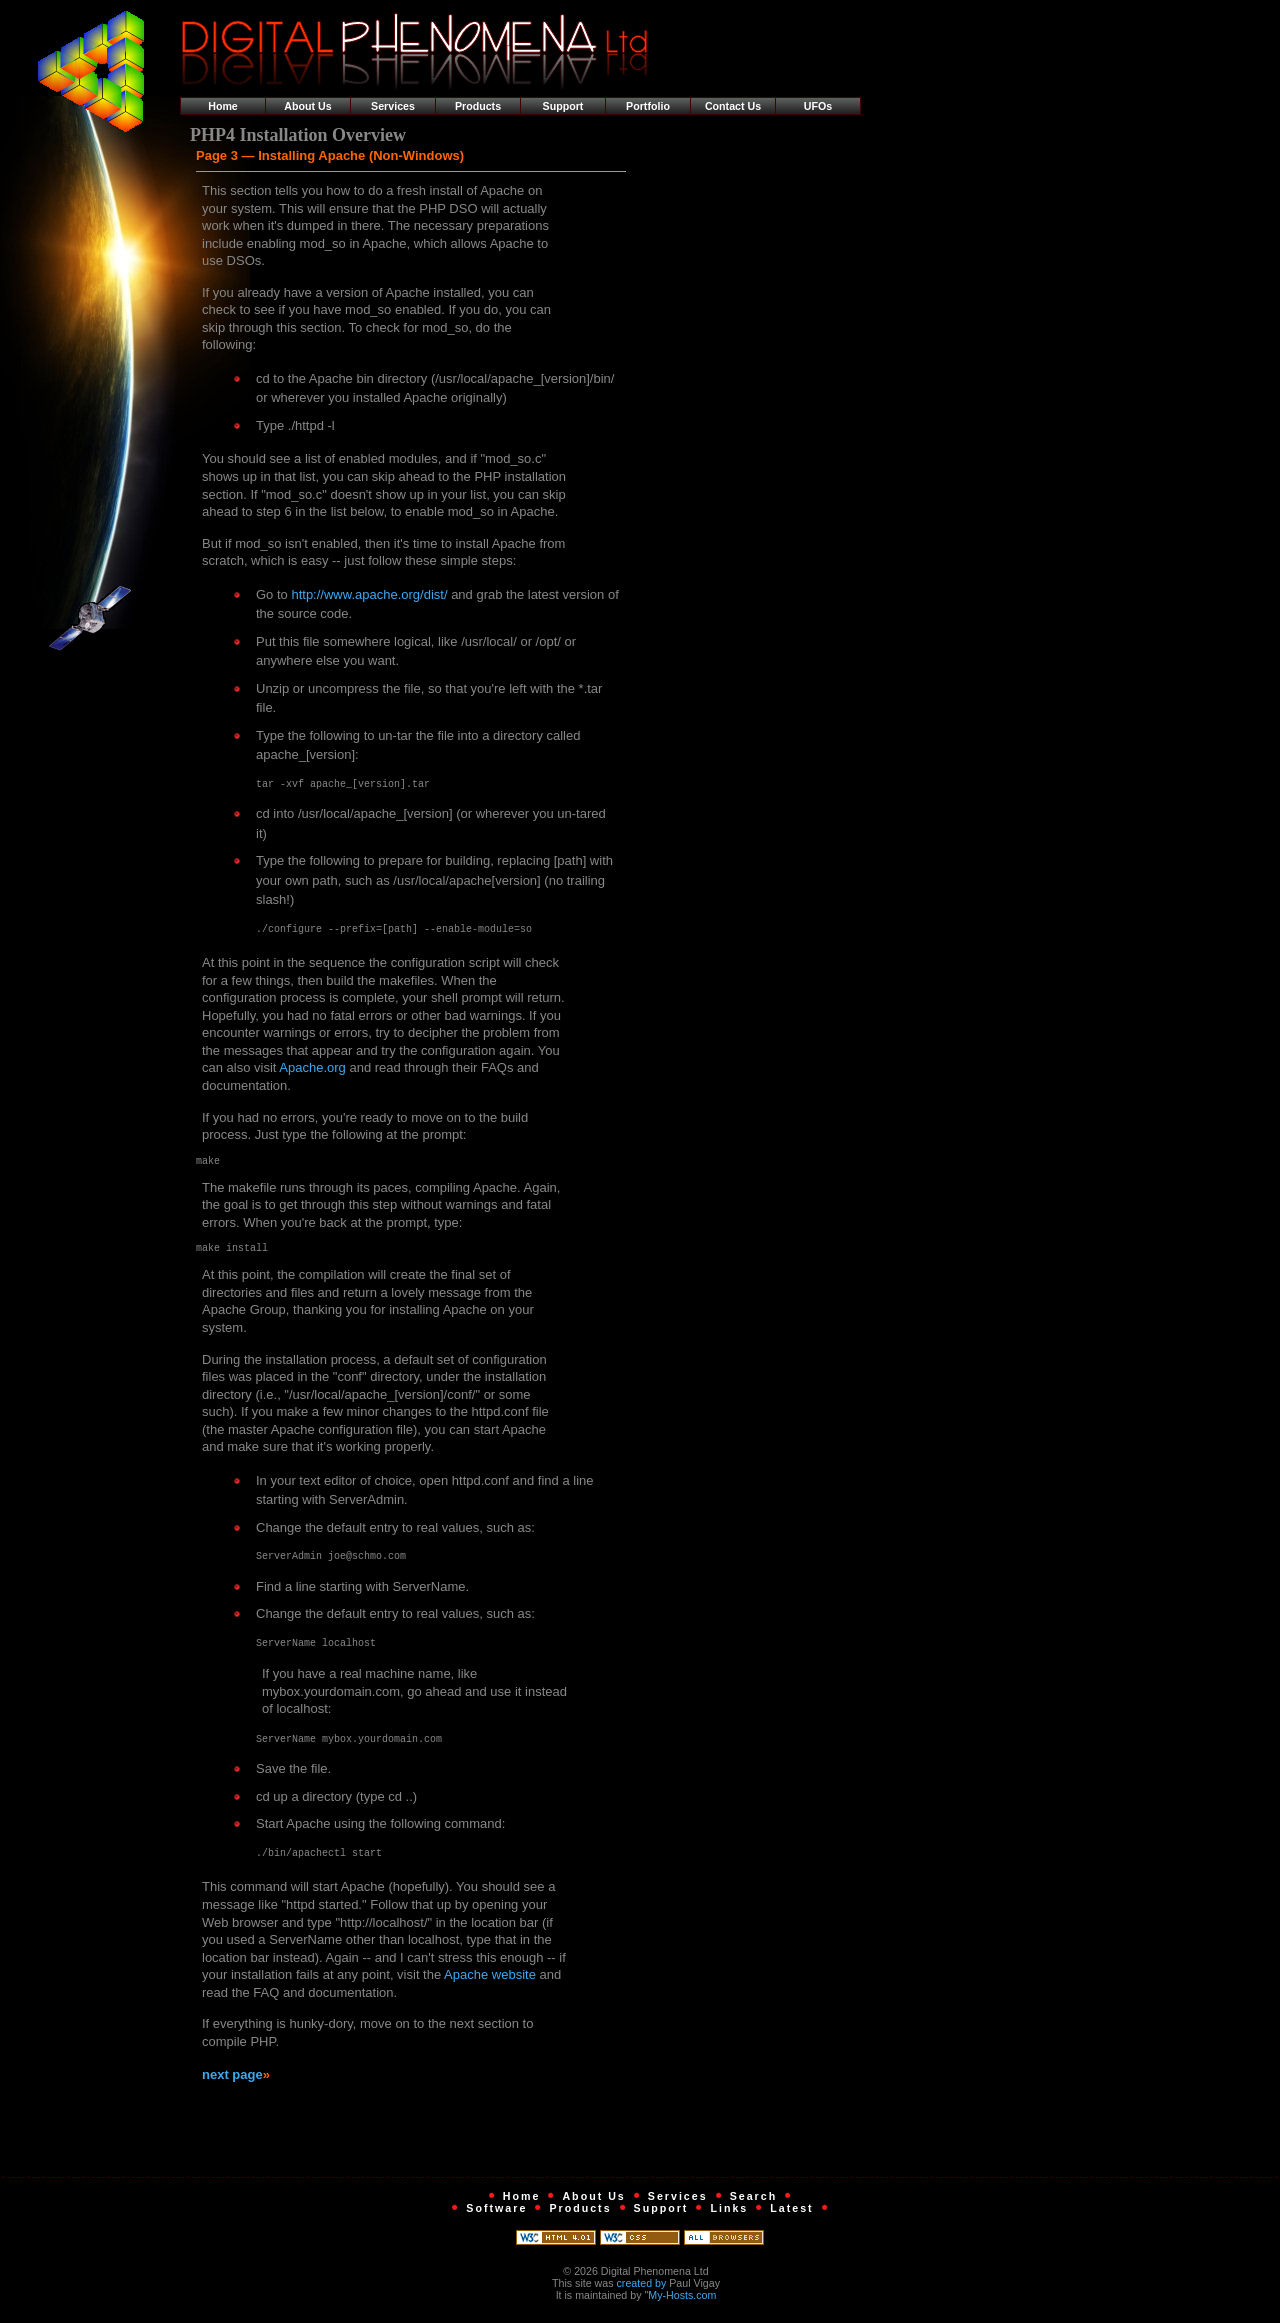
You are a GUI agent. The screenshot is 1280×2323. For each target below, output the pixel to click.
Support (563, 106)
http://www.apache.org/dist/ (369, 594)
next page (232, 2080)
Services (393, 106)
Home (223, 106)
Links (729, 2214)
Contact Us (733, 106)
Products (478, 106)
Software (496, 2214)
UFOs (818, 106)
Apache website (490, 1980)
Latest (791, 2214)
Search (754, 2202)
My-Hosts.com (682, 2301)
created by (642, 2289)
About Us (307, 106)
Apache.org (312, 1067)
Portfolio (648, 106)
